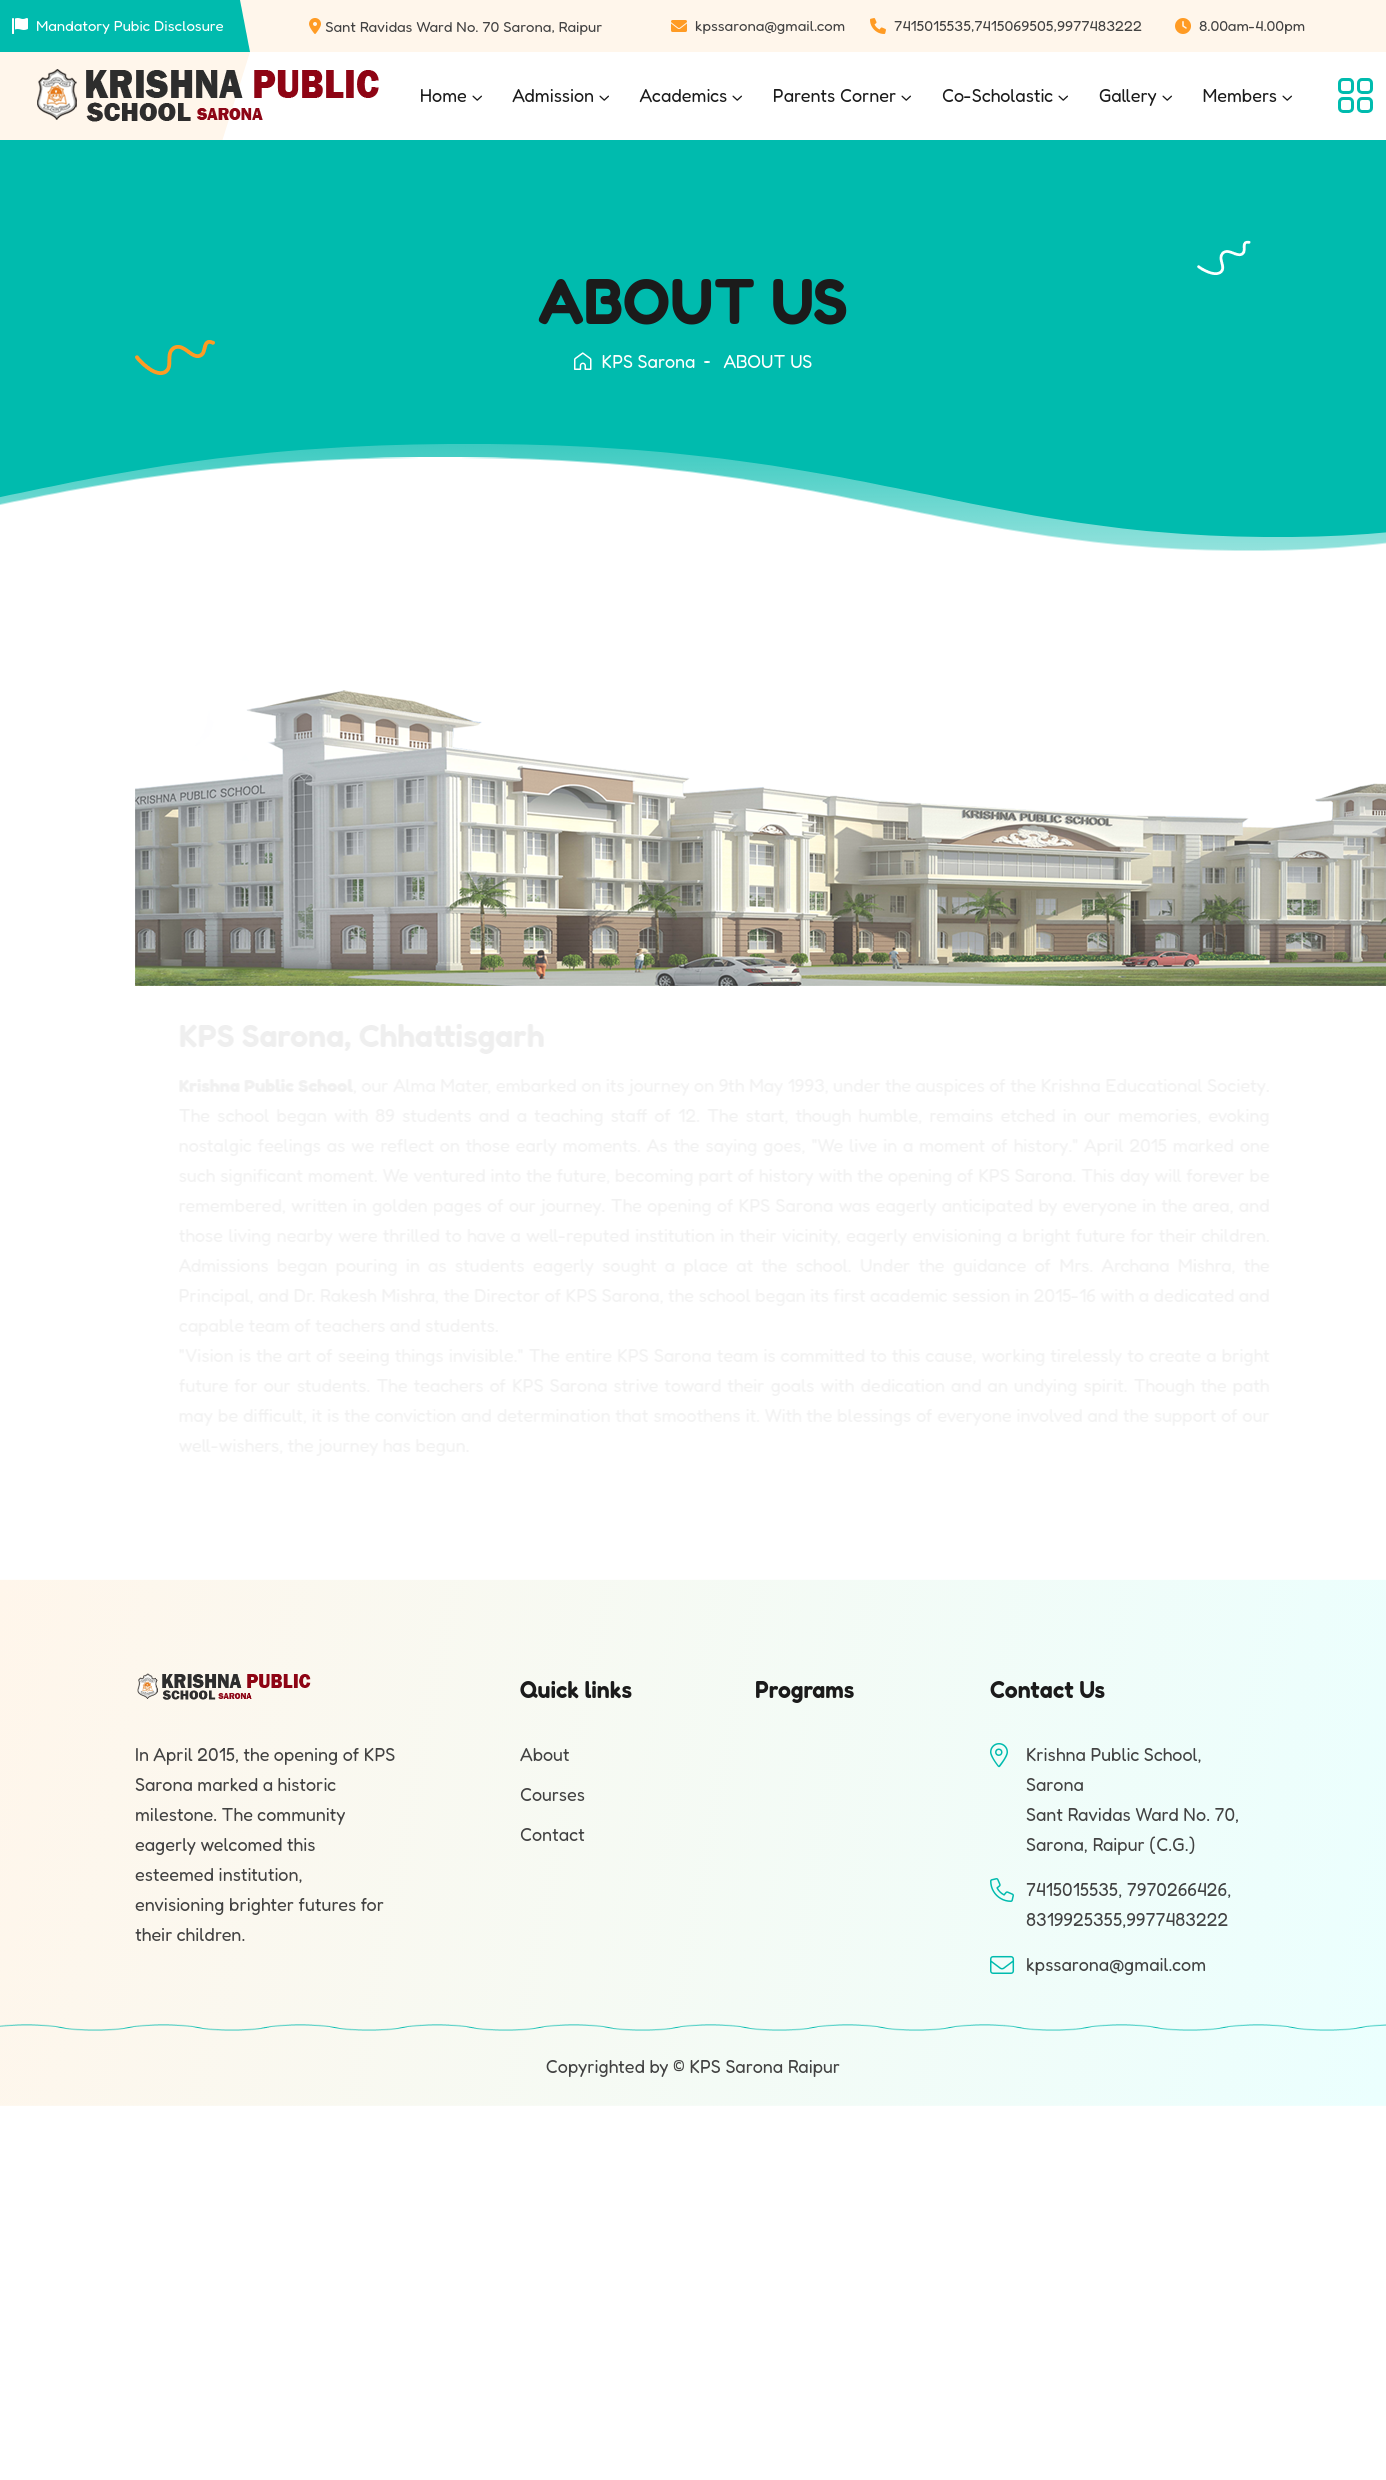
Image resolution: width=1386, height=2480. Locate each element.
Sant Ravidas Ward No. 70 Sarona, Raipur (463, 26)
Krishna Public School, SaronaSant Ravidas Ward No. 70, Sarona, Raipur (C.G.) (1132, 1799)
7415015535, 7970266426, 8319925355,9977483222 (1128, 1904)
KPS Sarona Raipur (764, 2066)
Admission (553, 95)
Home (443, 95)
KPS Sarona (635, 361)
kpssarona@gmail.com (770, 25)
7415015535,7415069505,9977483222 (1018, 25)
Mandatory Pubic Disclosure (130, 25)
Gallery (1128, 95)
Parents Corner (835, 95)
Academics (684, 95)
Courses (552, 1794)
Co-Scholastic (997, 95)
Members (1239, 95)
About (545, 1754)
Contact (552, 1834)
